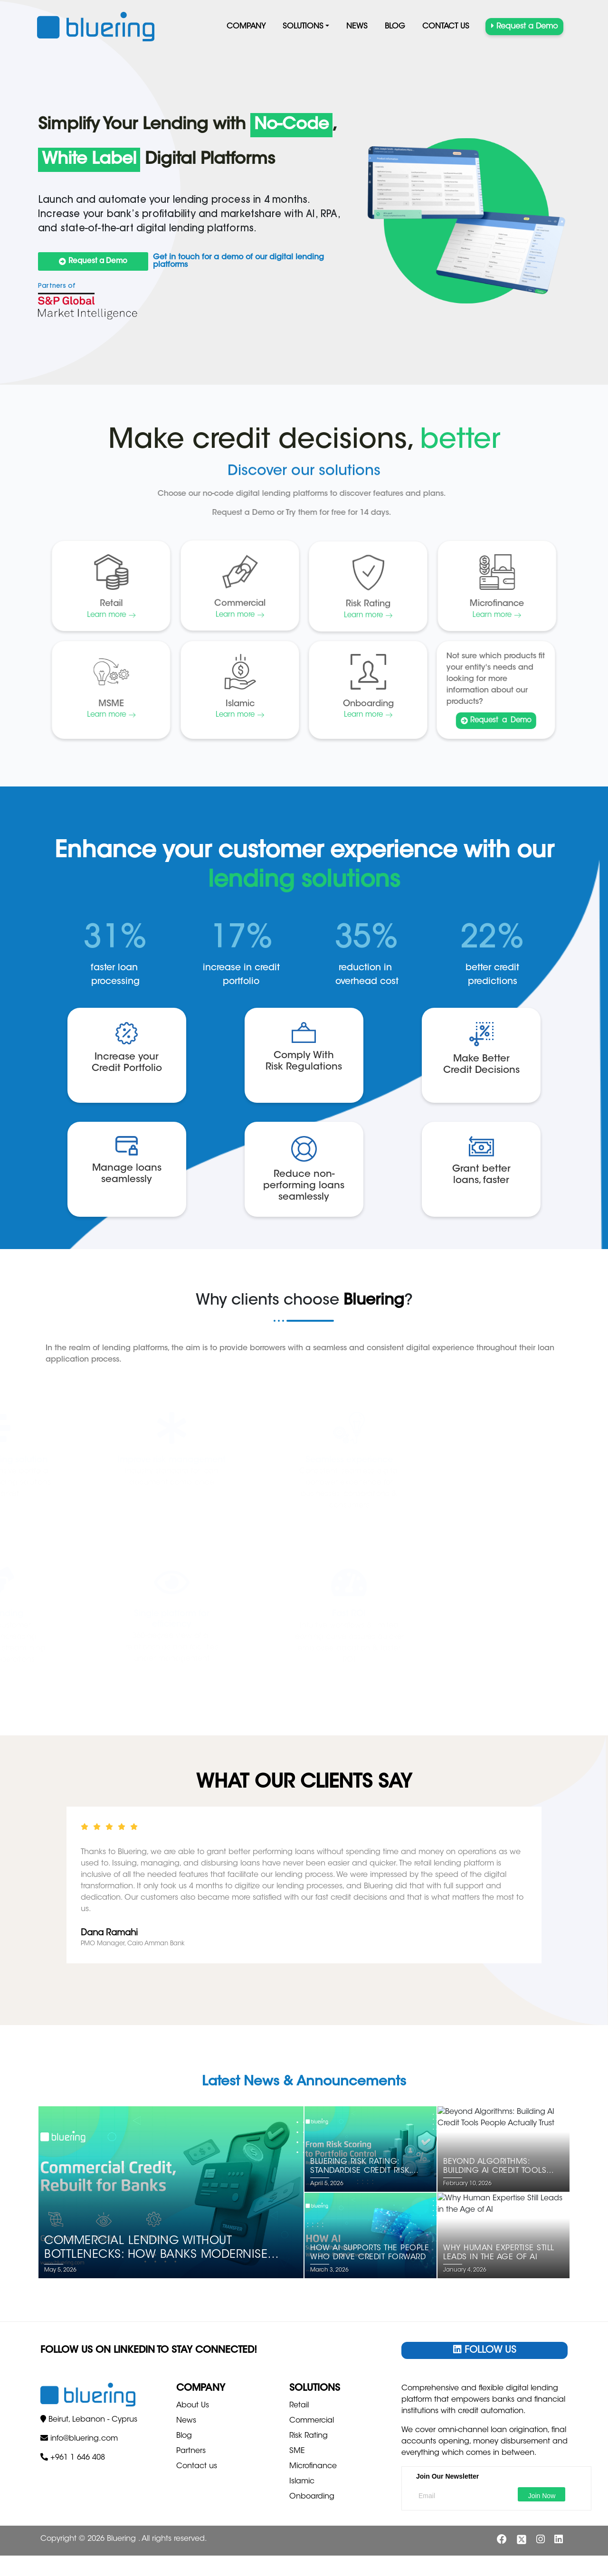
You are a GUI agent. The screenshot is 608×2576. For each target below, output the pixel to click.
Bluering (122, 2559)
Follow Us (484, 2350)
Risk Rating (308, 2436)
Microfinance (313, 2466)
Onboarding (311, 2496)
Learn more (240, 715)
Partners (191, 2451)
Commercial (311, 2420)
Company (246, 26)
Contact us (445, 26)
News (357, 26)
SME (297, 2451)
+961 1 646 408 (77, 2529)
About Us (192, 2405)
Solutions (303, 26)
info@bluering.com (84, 2510)
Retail (299, 2405)
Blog (395, 26)
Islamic (301, 2481)
